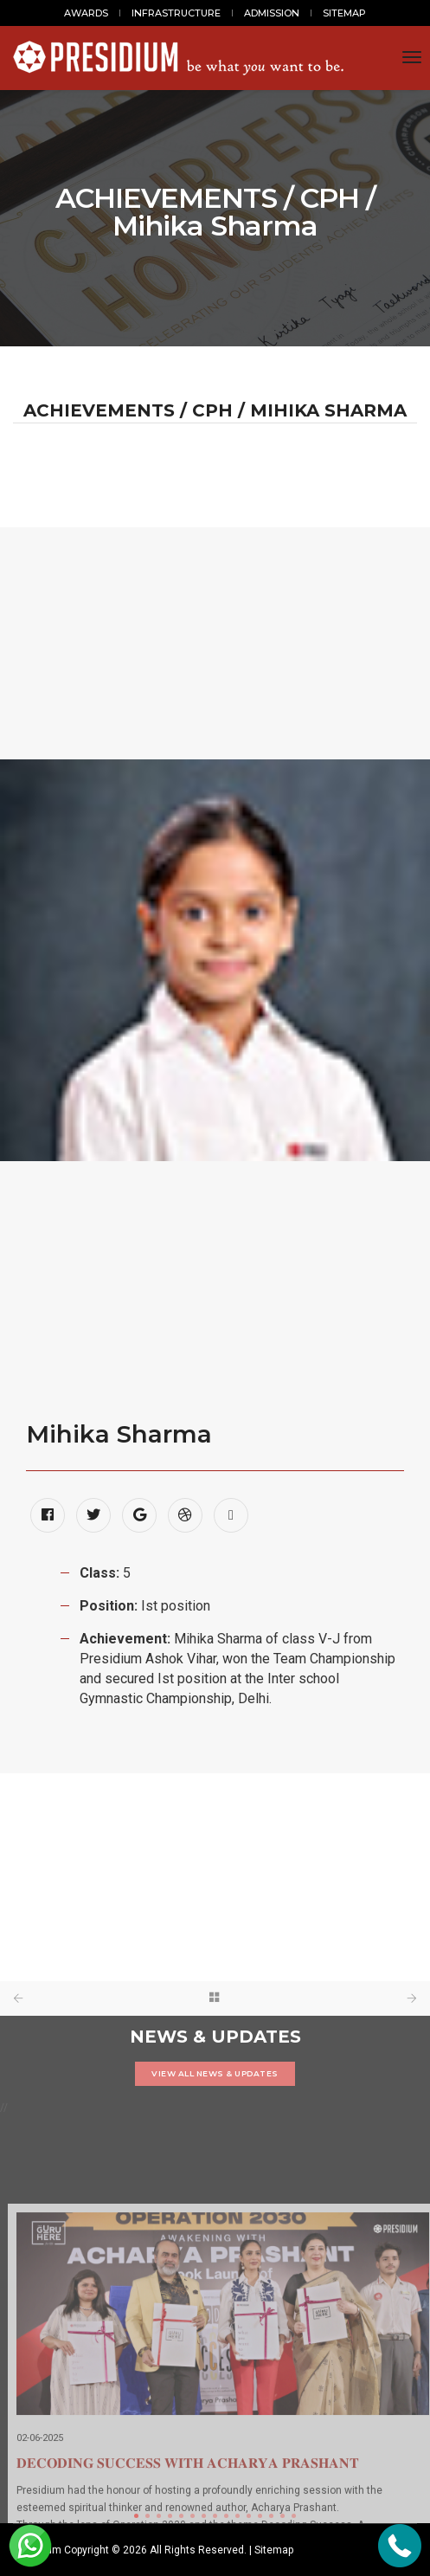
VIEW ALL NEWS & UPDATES (215, 2073)
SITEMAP (344, 13)
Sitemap (273, 2550)
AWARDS (86, 13)
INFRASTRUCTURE (176, 13)
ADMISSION (271, 13)
